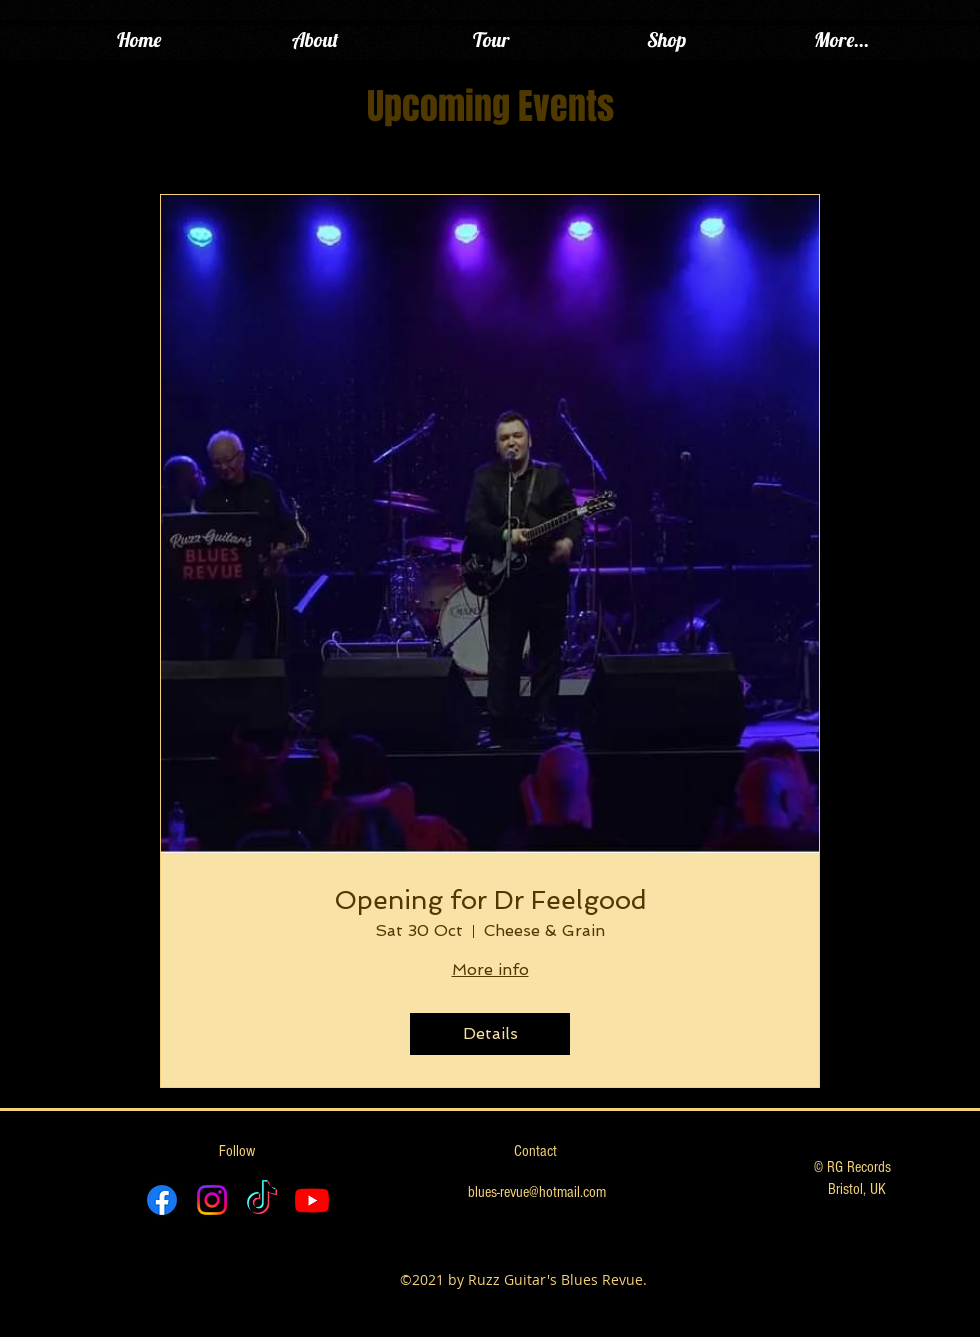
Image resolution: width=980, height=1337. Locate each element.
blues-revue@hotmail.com (537, 1192)
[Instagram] (212, 1200)
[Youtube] (312, 1200)
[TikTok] (262, 1200)
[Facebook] (162, 1200)
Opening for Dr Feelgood (490, 900)
